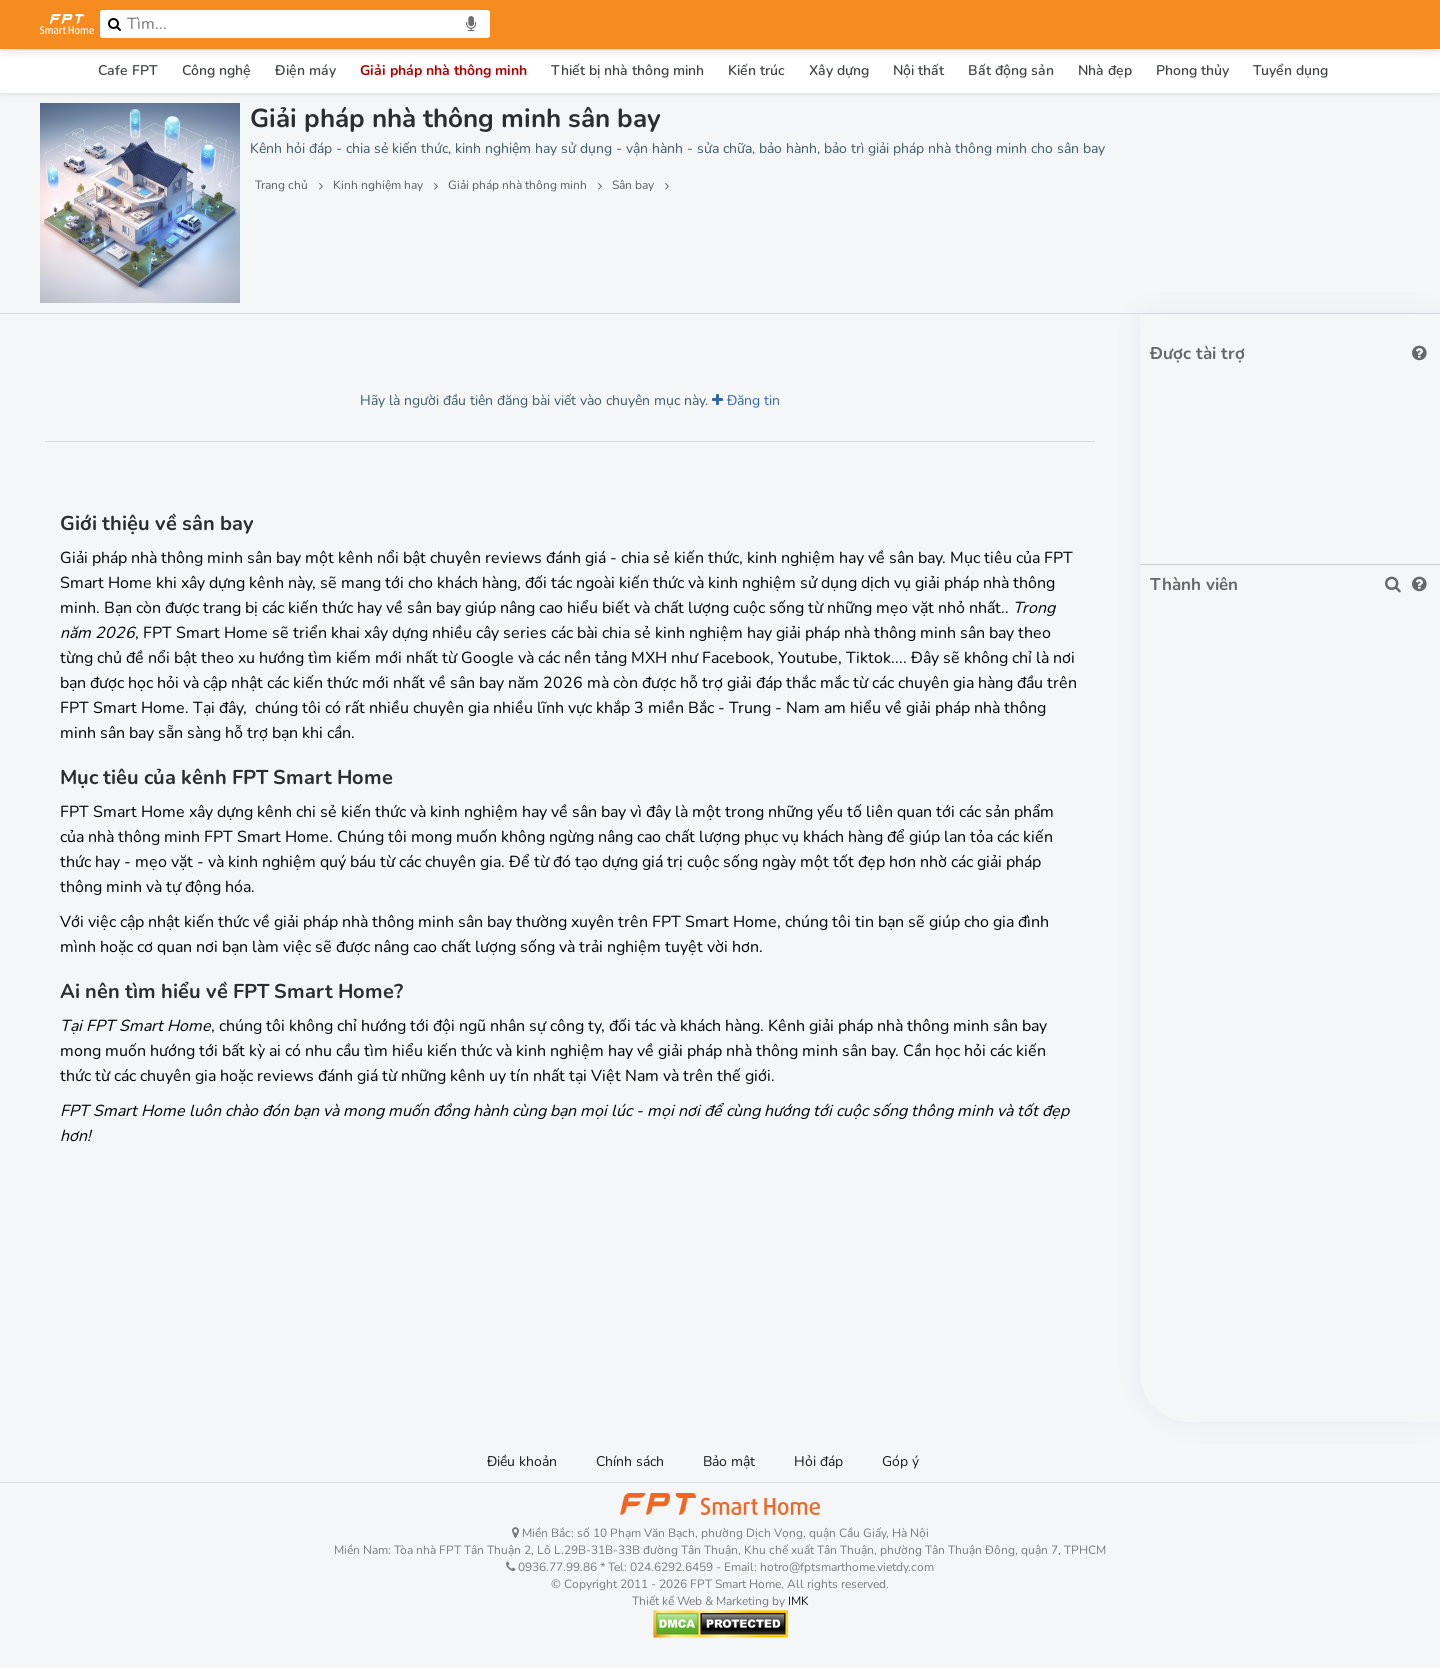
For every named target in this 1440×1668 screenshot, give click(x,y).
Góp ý (900, 1461)
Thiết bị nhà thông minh (627, 70)
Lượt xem (87, 342)
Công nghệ (216, 70)
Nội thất (918, 70)
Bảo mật (729, 1461)
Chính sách (630, 1461)
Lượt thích (188, 342)
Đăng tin (746, 400)
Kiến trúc (756, 70)
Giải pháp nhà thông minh (443, 70)
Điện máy (305, 70)
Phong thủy (1192, 70)
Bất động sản (1011, 70)
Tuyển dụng (1290, 70)
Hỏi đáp (818, 1461)
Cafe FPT (128, 70)
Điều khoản (522, 1461)
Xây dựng (839, 70)
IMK (798, 1601)
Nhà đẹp (1105, 70)
